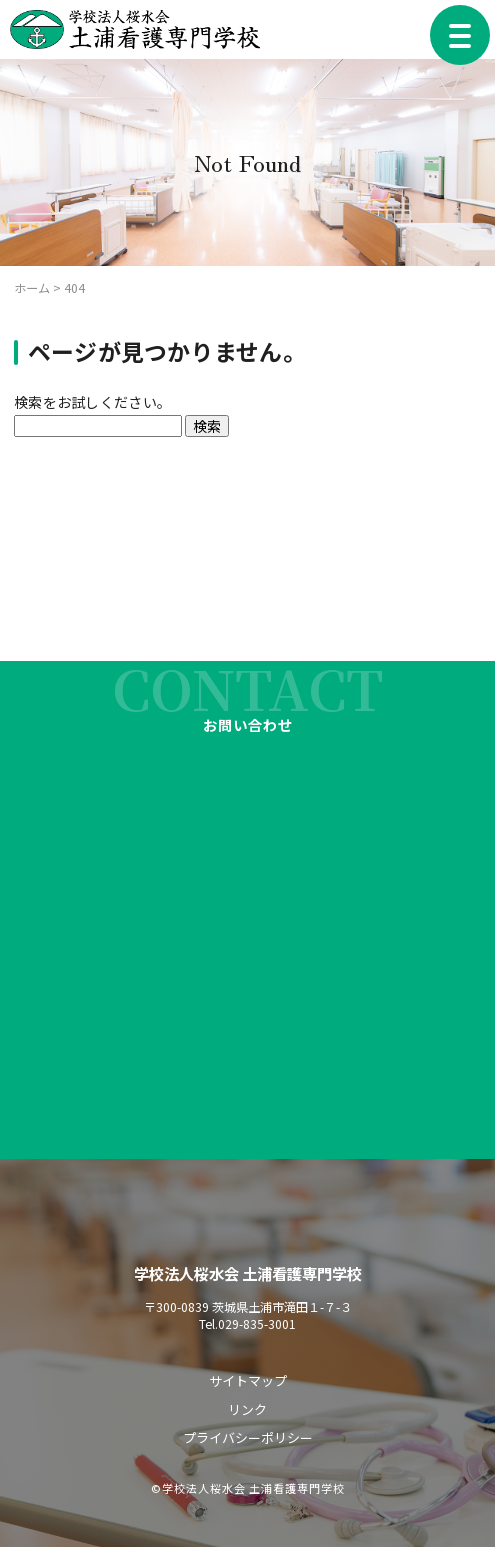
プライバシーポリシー (248, 1441)
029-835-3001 (257, 1326)
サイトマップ (248, 1384)
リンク (247, 1413)
